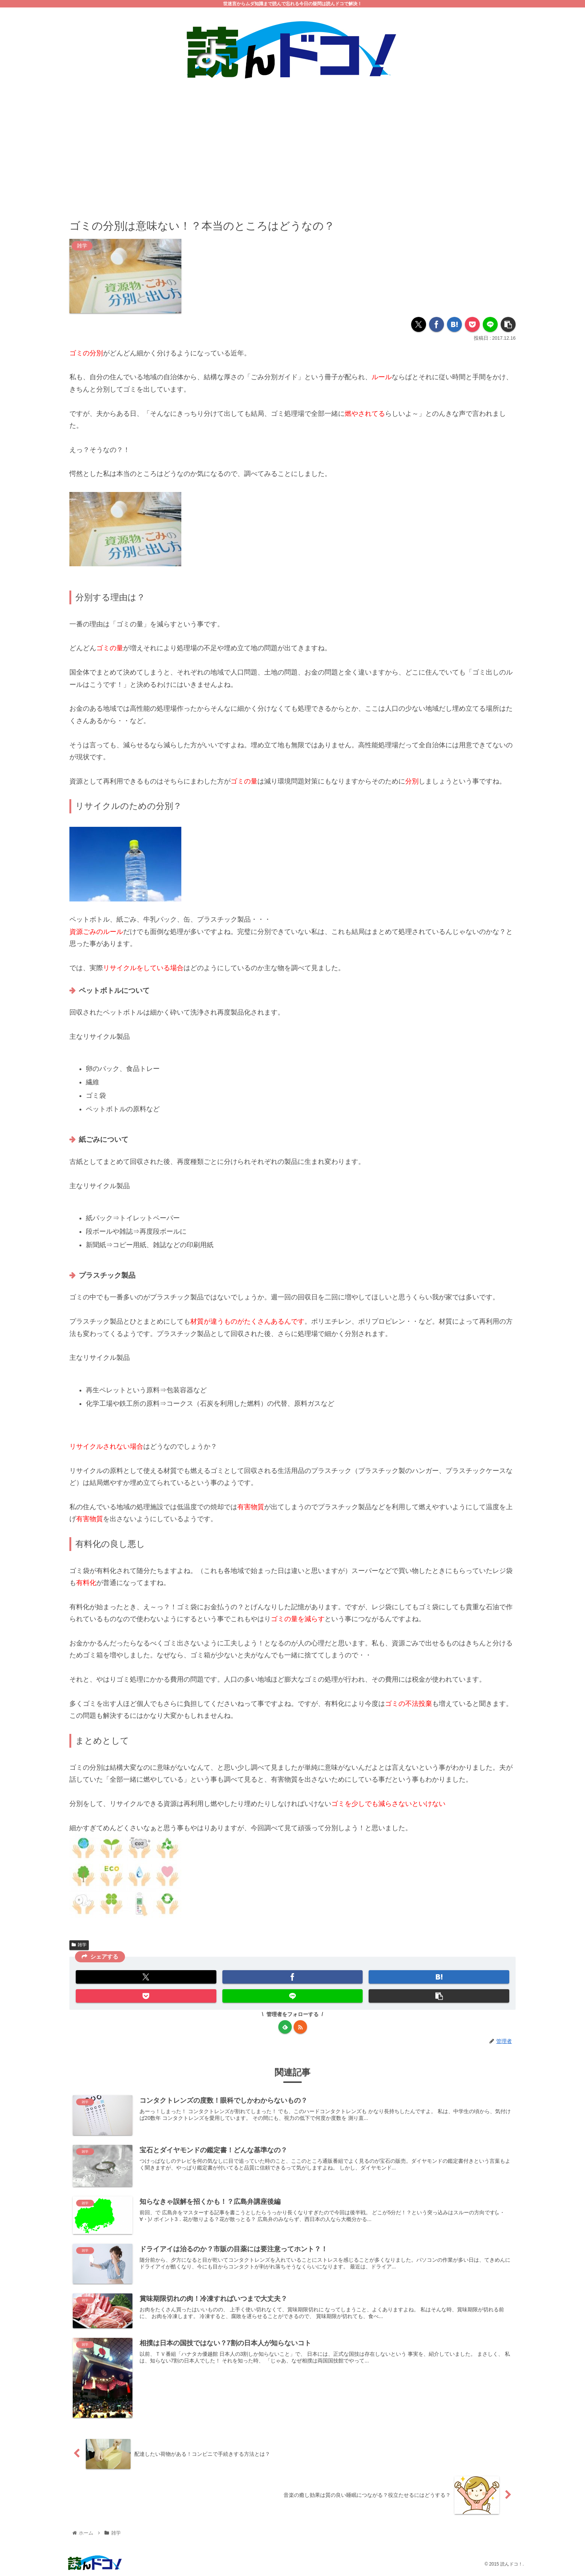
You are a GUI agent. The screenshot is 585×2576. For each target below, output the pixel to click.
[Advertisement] (292, 143)
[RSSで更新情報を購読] (300, 2027)
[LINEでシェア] (490, 324)
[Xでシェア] (418, 324)
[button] (508, 324)
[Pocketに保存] (472, 324)
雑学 (79, 1945)
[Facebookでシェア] (436, 324)
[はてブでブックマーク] (454, 324)
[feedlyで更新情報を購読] (285, 2027)
